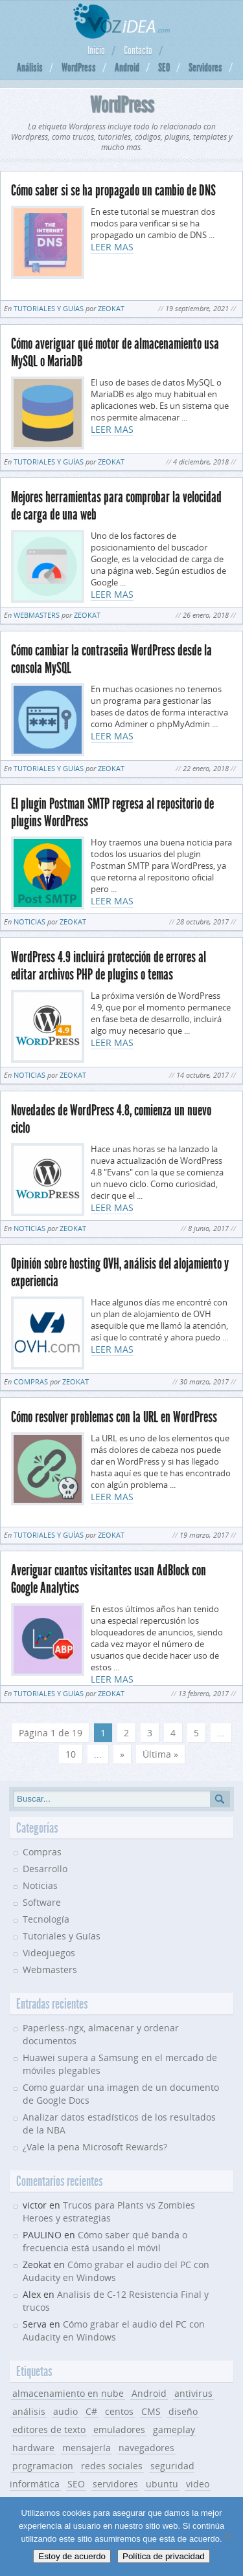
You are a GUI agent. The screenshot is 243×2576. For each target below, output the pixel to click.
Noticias (29, 921)
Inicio (96, 50)
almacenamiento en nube (68, 2393)
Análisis (30, 67)
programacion (42, 2466)
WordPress (79, 67)
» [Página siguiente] (122, 1754)
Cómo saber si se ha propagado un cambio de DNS (113, 190)
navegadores (146, 2447)
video (197, 2484)
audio (65, 2411)
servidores (115, 2484)
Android (127, 67)
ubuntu (162, 2484)
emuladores (119, 2429)
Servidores (205, 67)
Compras (31, 1381)
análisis (28, 2411)
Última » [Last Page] (160, 1754)
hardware (33, 2447)
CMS (151, 2411)
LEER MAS (112, 247)
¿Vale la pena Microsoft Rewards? (95, 2147)
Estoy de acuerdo (72, 2556)
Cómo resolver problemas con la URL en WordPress (114, 1417)
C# (91, 2411)
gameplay (174, 2429)
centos (119, 2411)
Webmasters (37, 615)
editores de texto (49, 2429)
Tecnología (46, 1919)
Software (42, 1902)
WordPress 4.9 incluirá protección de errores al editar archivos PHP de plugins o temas (108, 965)
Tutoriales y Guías (49, 308)
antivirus (193, 2393)
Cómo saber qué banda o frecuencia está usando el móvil (105, 2241)
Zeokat (111, 308)
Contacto (138, 50)
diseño (183, 2411)
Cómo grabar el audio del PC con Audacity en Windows (114, 2330)
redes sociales (112, 2466)
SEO (164, 67)
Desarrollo (45, 1868)
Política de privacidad (163, 2556)
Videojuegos (49, 1953)
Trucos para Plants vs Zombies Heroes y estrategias (109, 2211)
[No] (226, 2536)
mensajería (86, 2447)
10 (70, 1754)
